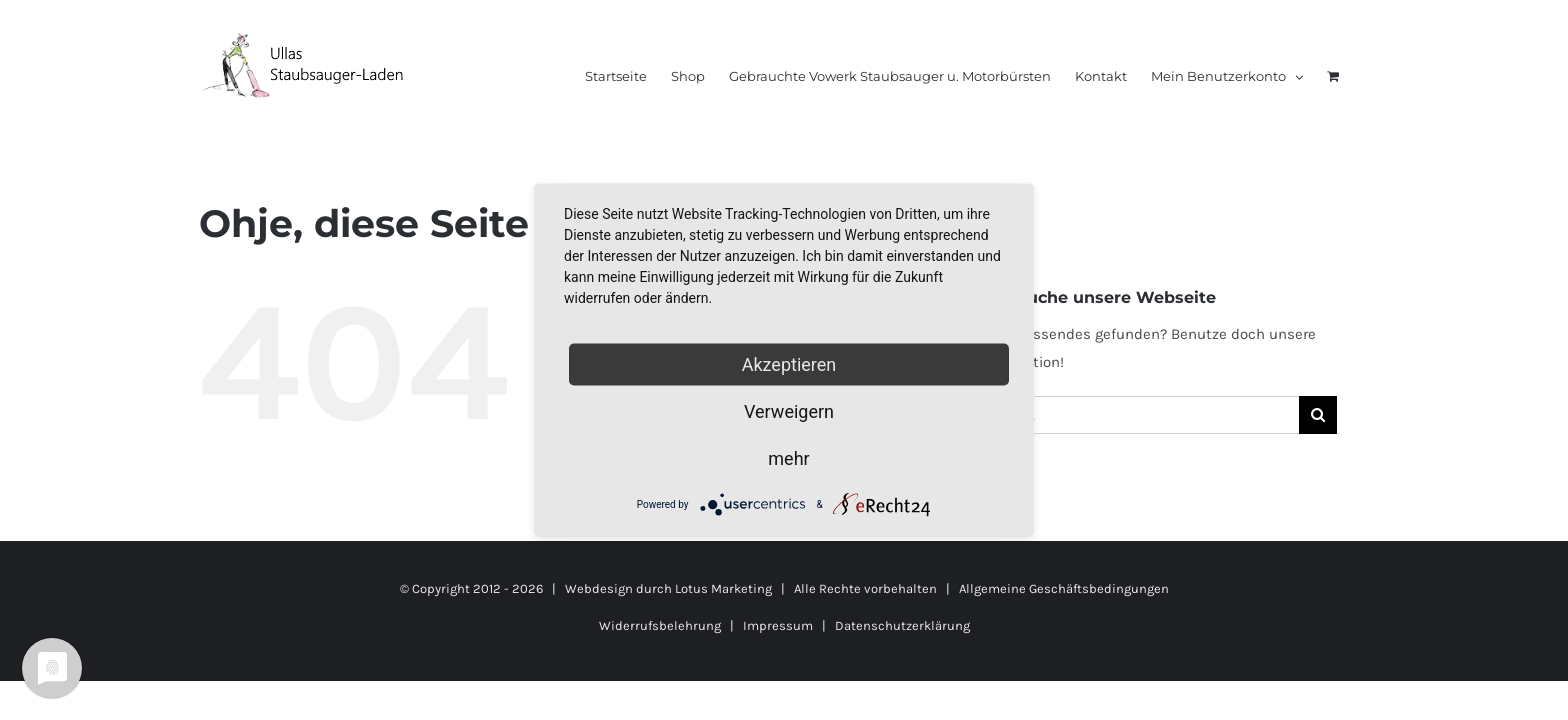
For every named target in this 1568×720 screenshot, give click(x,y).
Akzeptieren (789, 364)
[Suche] (1318, 415)
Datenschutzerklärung (902, 625)
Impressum (778, 625)
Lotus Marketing (723, 588)
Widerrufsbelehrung (660, 625)
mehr (788, 458)
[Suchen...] (1133, 415)
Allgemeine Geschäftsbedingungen (1064, 588)
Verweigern (789, 411)
